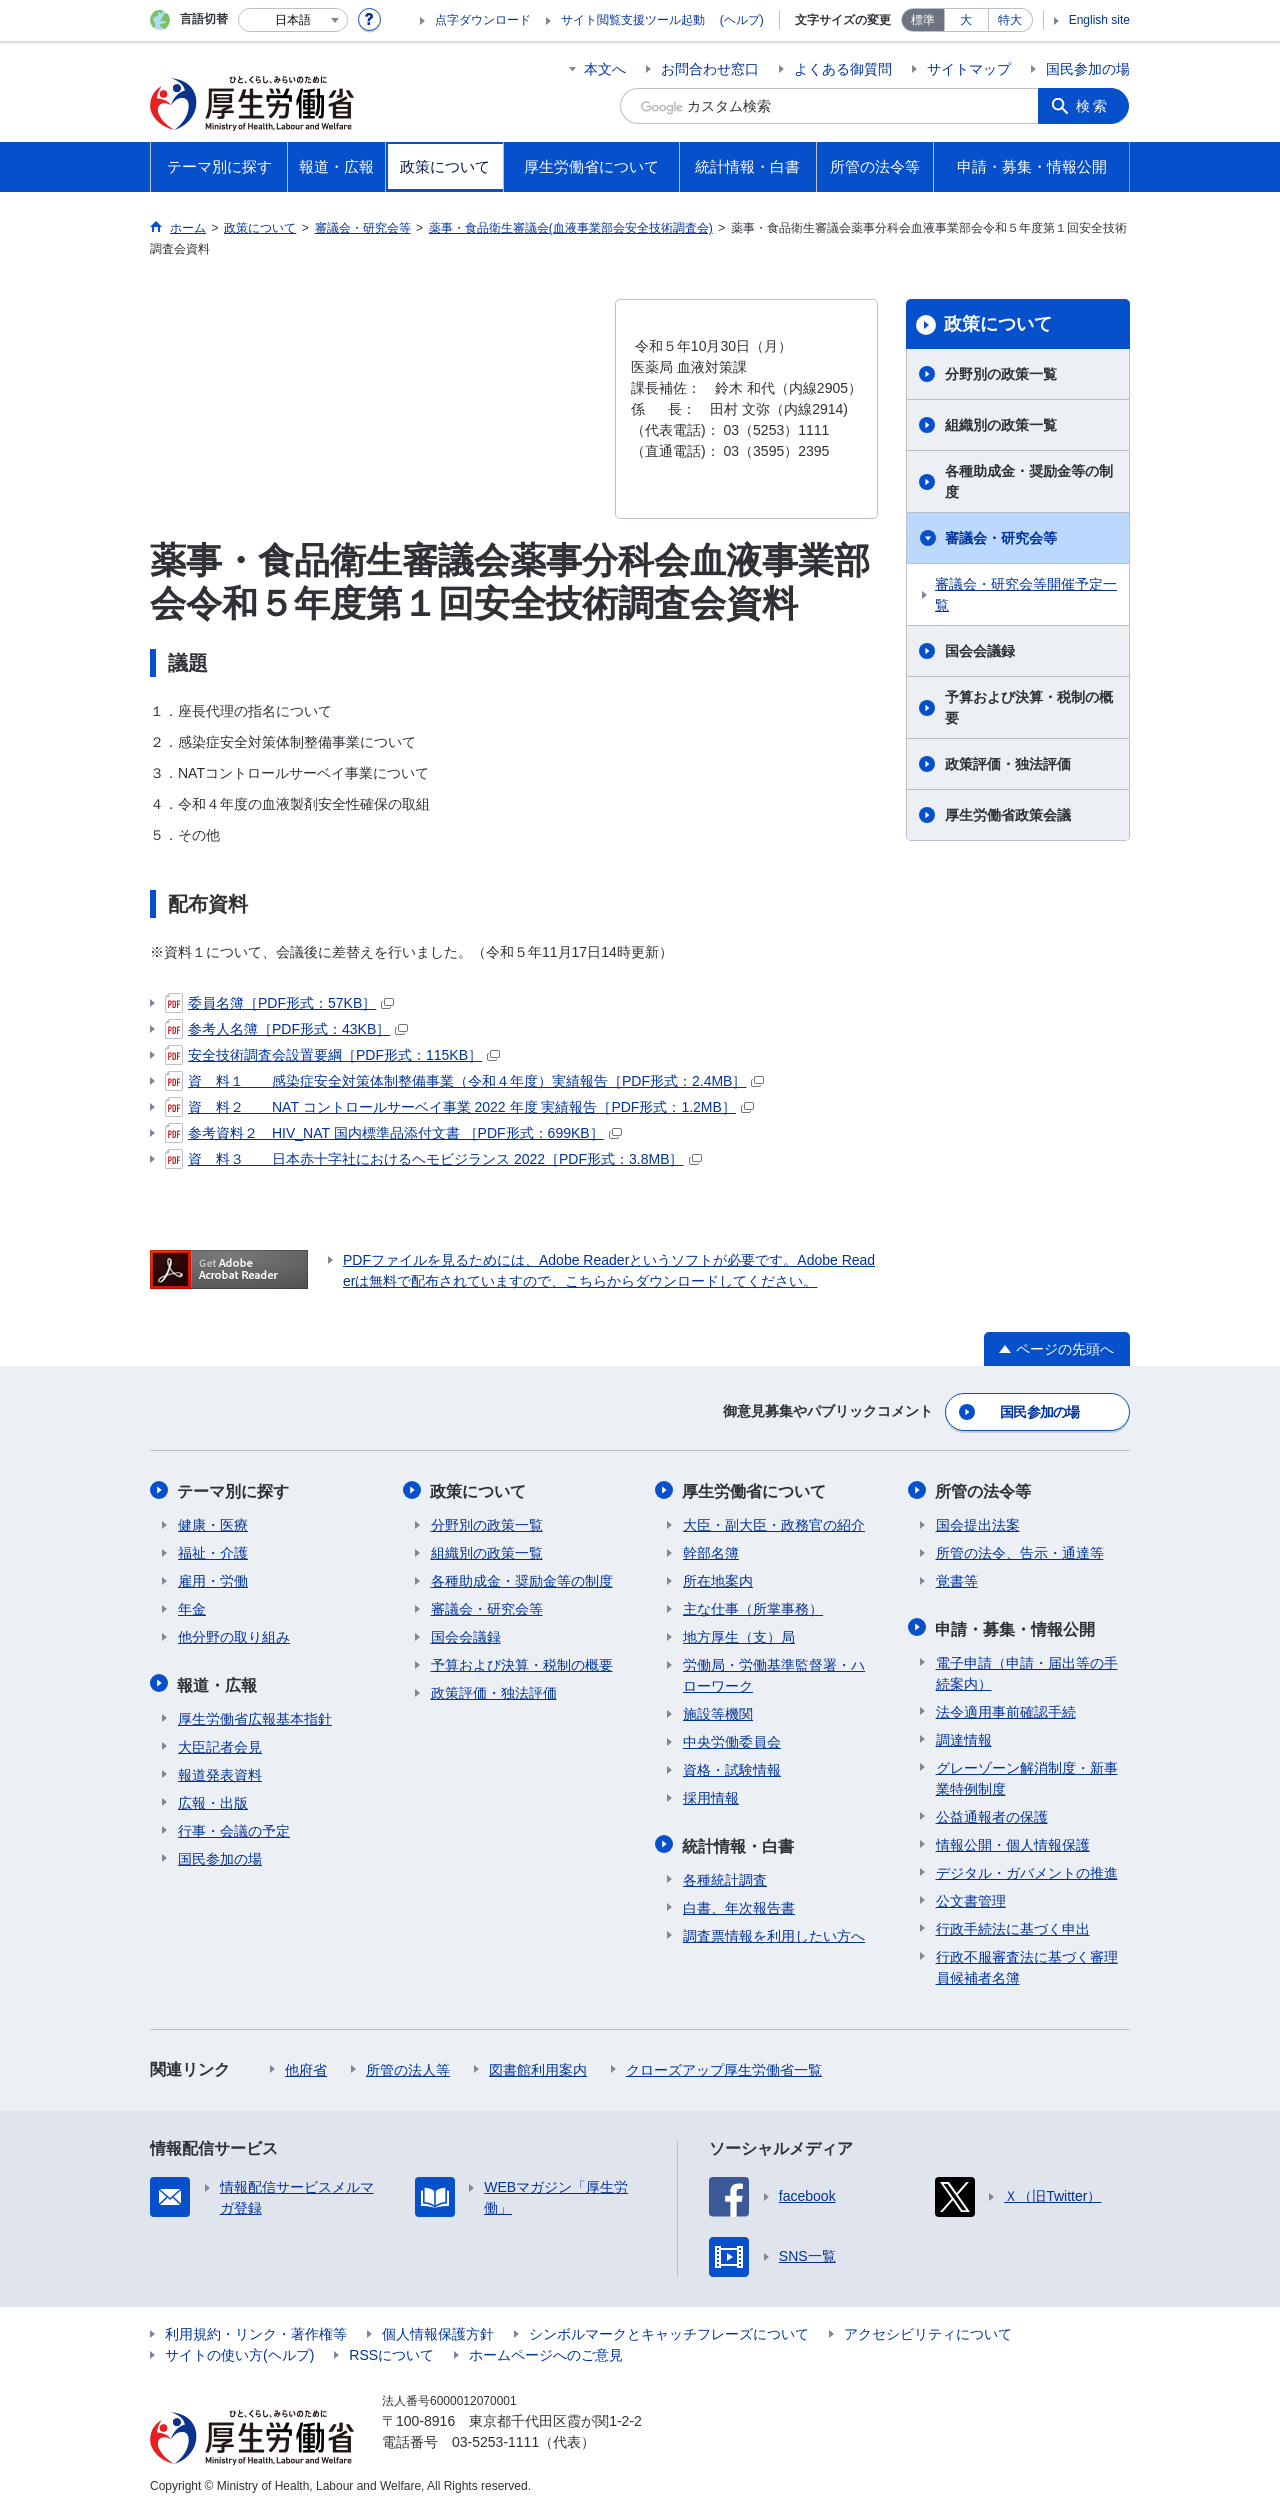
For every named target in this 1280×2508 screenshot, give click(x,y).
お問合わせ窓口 (710, 69)
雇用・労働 (213, 1579)
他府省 (306, 2066)
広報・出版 (213, 1799)
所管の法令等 (984, 1489)
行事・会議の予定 (234, 1827)
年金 (192, 1607)
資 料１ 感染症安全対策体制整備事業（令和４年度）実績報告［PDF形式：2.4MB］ (464, 1081)
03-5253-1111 (495, 2438)
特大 (1010, 20)
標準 (923, 20)
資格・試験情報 (732, 1768)
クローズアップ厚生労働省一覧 (724, 2066)
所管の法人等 (408, 2066)
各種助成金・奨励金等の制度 (1029, 481)
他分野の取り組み (234, 1635)
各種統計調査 (725, 1876)
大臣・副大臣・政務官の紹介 (774, 1523)
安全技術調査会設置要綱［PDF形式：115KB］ (332, 1055)
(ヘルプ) (742, 20)
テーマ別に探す (234, 1489)
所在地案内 (718, 1579)
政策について (998, 324)
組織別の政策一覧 (1001, 425)
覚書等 (957, 1579)
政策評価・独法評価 (1008, 764)
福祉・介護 (213, 1551)
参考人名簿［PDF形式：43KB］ (286, 1029)
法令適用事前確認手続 (1006, 1708)
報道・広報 (218, 1681)
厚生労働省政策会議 (1008, 815)
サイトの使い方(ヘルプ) (239, 2351)
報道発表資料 (220, 1771)
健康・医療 (213, 1523)
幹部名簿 (711, 1551)
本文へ (605, 69)
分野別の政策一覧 (1001, 374)
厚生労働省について (755, 1489)
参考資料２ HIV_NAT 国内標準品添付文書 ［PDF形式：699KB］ (393, 1133)
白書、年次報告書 (739, 1904)
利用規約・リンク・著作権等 (256, 2330)
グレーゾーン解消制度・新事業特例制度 (1027, 1774)
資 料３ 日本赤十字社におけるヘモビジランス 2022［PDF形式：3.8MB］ (433, 1159)
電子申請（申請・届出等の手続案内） (1027, 1669)
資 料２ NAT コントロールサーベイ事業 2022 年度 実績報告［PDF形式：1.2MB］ (459, 1107)
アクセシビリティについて (928, 2330)
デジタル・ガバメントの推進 (1027, 1869)
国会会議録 (980, 651)
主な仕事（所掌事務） (753, 1607)
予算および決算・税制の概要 (1029, 707)
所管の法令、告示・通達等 (1020, 1551)
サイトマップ (969, 69)
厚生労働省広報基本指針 (255, 1715)
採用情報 (711, 1796)
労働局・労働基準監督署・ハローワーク (774, 1673)
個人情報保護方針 (438, 2330)
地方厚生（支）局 (739, 1635)
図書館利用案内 (538, 2066)
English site (1099, 20)
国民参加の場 (1088, 69)
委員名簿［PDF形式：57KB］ (279, 1003)
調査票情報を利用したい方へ (774, 1932)
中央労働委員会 (732, 1740)
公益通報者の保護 (992, 1813)
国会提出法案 (978, 1523)
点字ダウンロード (483, 20)
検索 (1094, 106)
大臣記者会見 (220, 1743)
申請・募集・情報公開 (1016, 1625)
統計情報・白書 (739, 1842)
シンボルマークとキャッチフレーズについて (669, 2330)
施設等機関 (718, 1712)
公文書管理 (971, 1897)
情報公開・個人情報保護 (1013, 1841)
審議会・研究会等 (1001, 538)
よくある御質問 (843, 69)
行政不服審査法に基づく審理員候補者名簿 (1027, 1963)
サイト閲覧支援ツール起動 (633, 20)
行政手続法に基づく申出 (1013, 1925)
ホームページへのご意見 (546, 2351)
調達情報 (964, 1736)
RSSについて (391, 2351)
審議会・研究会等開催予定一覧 (1026, 594)
